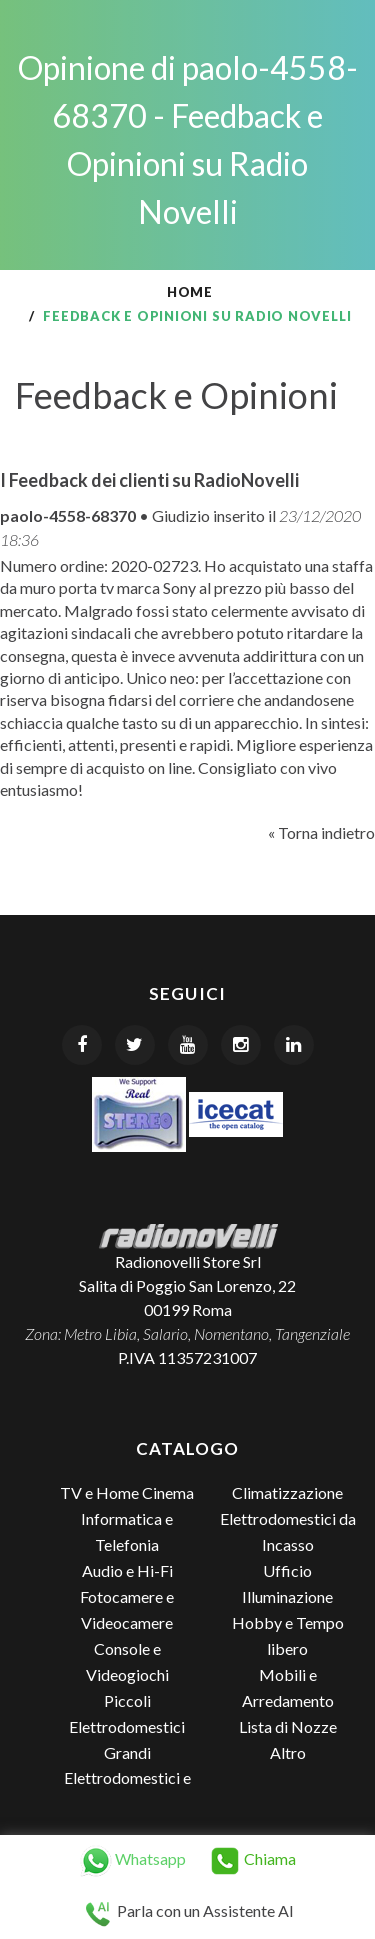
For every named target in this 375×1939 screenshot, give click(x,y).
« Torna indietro (321, 832)
